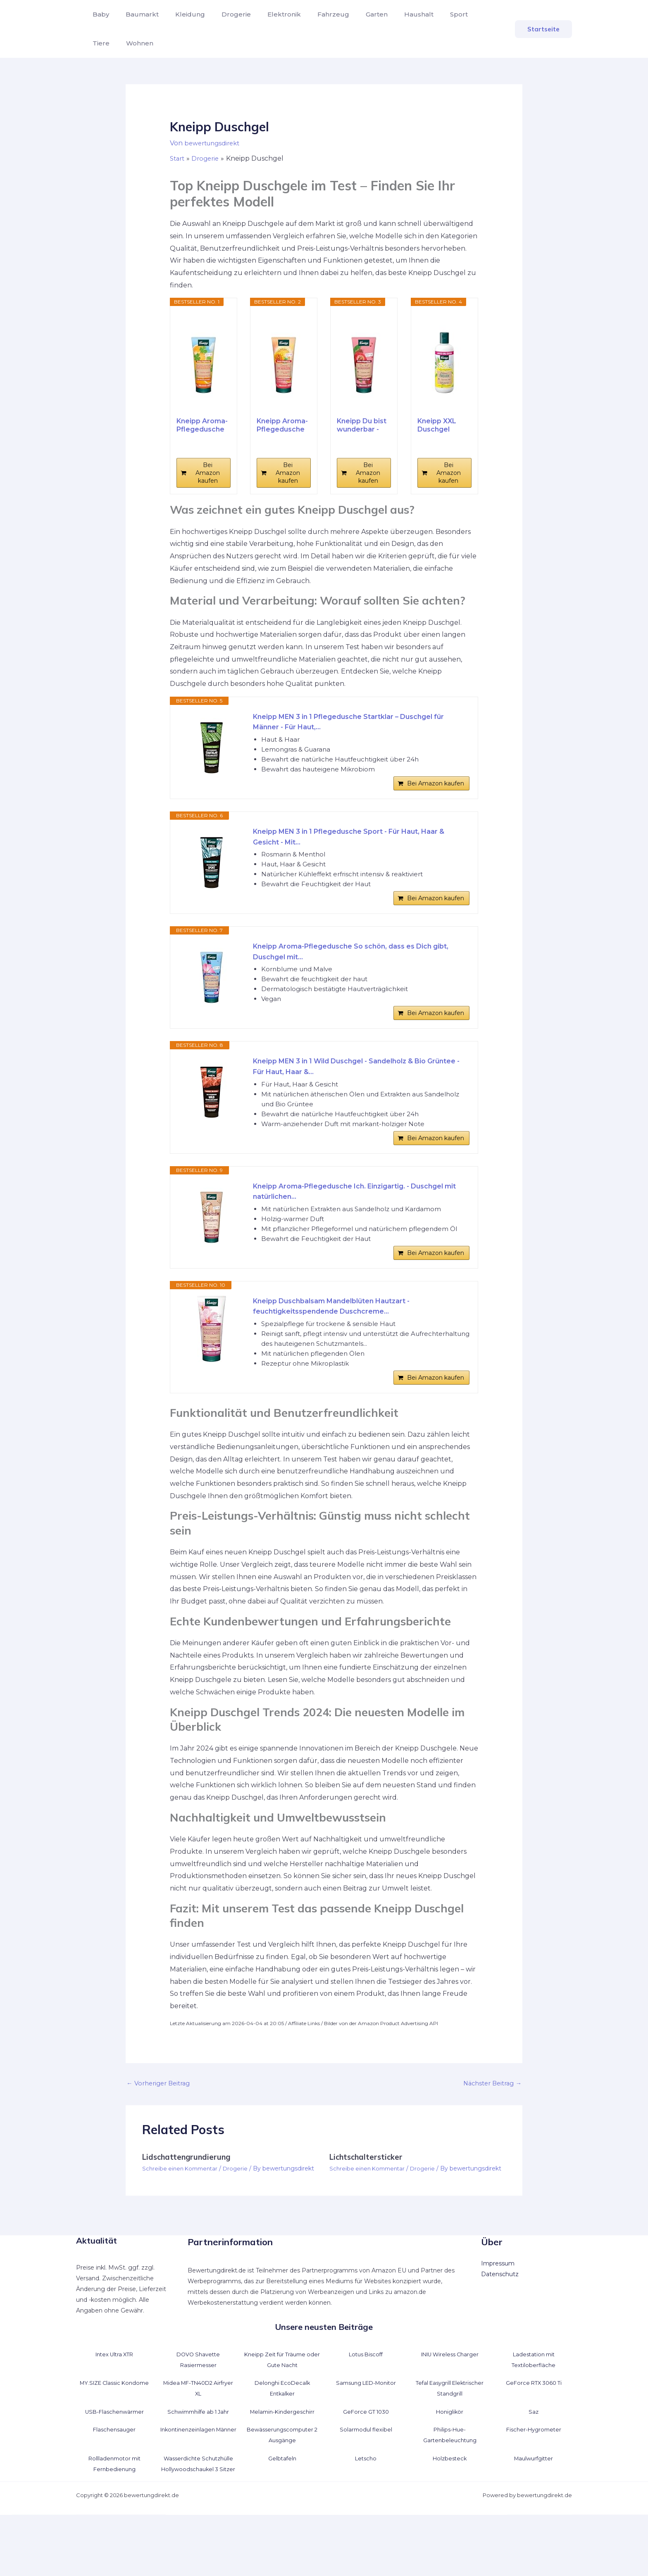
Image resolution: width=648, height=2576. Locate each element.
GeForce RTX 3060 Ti (533, 2433)
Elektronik (269, 14)
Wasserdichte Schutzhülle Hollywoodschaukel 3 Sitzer (198, 2519)
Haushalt (394, 14)
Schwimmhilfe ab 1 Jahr (198, 2461)
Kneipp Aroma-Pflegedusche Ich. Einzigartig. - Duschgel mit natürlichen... (342, 1219)
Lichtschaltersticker (368, 2199)
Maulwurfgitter (533, 2508)
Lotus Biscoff (366, 2404)
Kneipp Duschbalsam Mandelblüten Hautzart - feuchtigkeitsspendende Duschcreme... (342, 1341)
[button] (543, 29)
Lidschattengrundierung (190, 2199)
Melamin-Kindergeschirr (282, 2461)
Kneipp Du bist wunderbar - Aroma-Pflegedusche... (363, 425)
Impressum (498, 2313)
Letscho (366, 2508)
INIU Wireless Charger (449, 2404)
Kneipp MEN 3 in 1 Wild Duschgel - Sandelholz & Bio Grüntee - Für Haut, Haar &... (352, 1088)
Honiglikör (450, 2461)
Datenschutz (500, 2324)
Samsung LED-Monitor (365, 2433)
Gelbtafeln (282, 2508)
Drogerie (224, 14)
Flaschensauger (114, 2479)
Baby (99, 14)
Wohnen (104, 43)
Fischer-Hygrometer (533, 2479)
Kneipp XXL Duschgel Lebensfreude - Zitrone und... (444, 425)
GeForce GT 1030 (366, 2461)
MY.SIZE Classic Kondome (114, 2433)
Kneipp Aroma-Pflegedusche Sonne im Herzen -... (282, 425)
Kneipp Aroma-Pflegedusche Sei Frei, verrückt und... (202, 425)
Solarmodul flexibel (365, 2479)
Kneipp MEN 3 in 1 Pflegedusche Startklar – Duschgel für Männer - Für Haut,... (355, 723)
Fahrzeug (315, 14)
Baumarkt (137, 14)
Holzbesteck (449, 2508)
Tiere (461, 14)
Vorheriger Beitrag (161, 2125)
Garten (355, 14)
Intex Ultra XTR (114, 2404)
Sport (431, 14)
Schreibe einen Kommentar (182, 2210)
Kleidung (182, 14)
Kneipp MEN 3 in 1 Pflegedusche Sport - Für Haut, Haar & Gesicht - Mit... (358, 844)
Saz (534, 2461)
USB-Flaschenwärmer (114, 2461)
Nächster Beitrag (489, 2125)
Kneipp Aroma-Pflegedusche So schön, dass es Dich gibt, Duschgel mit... (354, 966)
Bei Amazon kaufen (207, 472)
